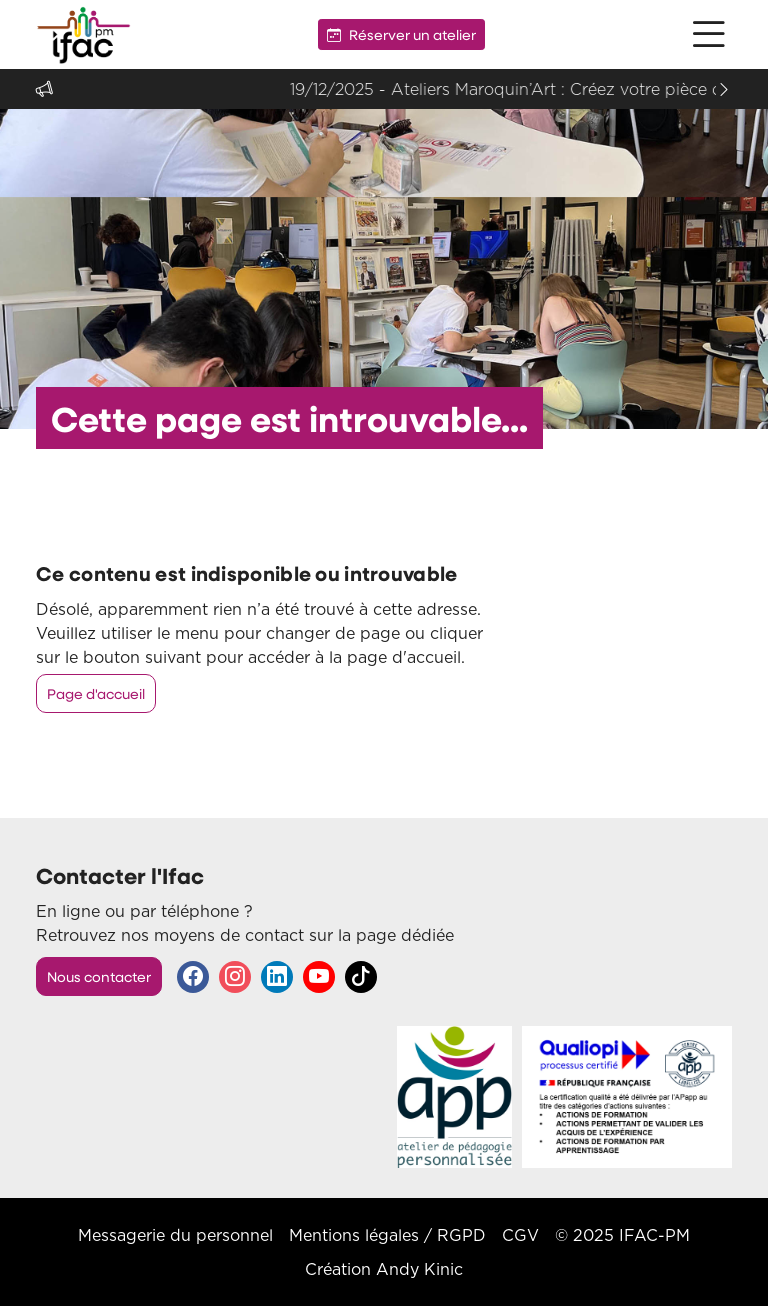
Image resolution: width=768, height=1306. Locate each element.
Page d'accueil (96, 693)
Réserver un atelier (401, 34)
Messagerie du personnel (175, 1235)
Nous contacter (99, 976)
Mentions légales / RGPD (387, 1235)
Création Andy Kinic (384, 1269)
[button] (709, 34)
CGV (520, 1235)
